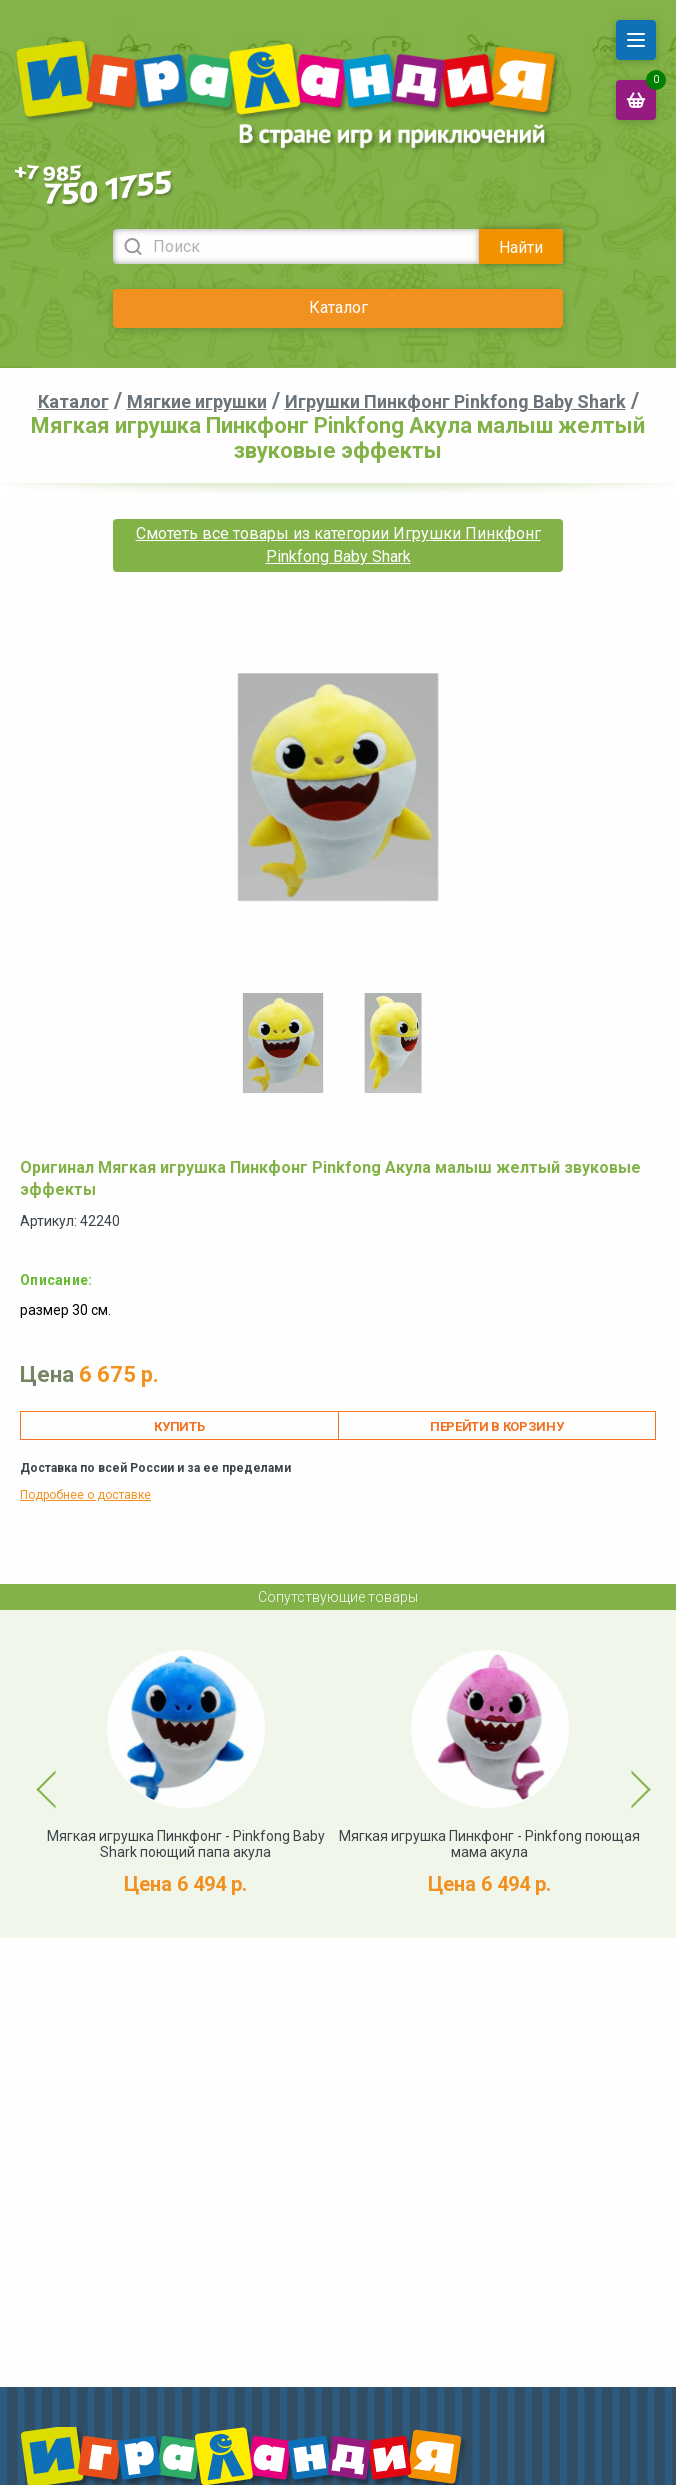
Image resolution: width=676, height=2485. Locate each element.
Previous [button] (35, 1774)
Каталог (338, 307)
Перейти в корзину (496, 1426)
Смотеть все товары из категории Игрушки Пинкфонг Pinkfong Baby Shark (338, 544)
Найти (521, 247)
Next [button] (623, 1774)
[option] (283, 1043)
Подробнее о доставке (85, 1495)
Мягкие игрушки (197, 401)
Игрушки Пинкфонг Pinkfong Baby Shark (455, 401)
